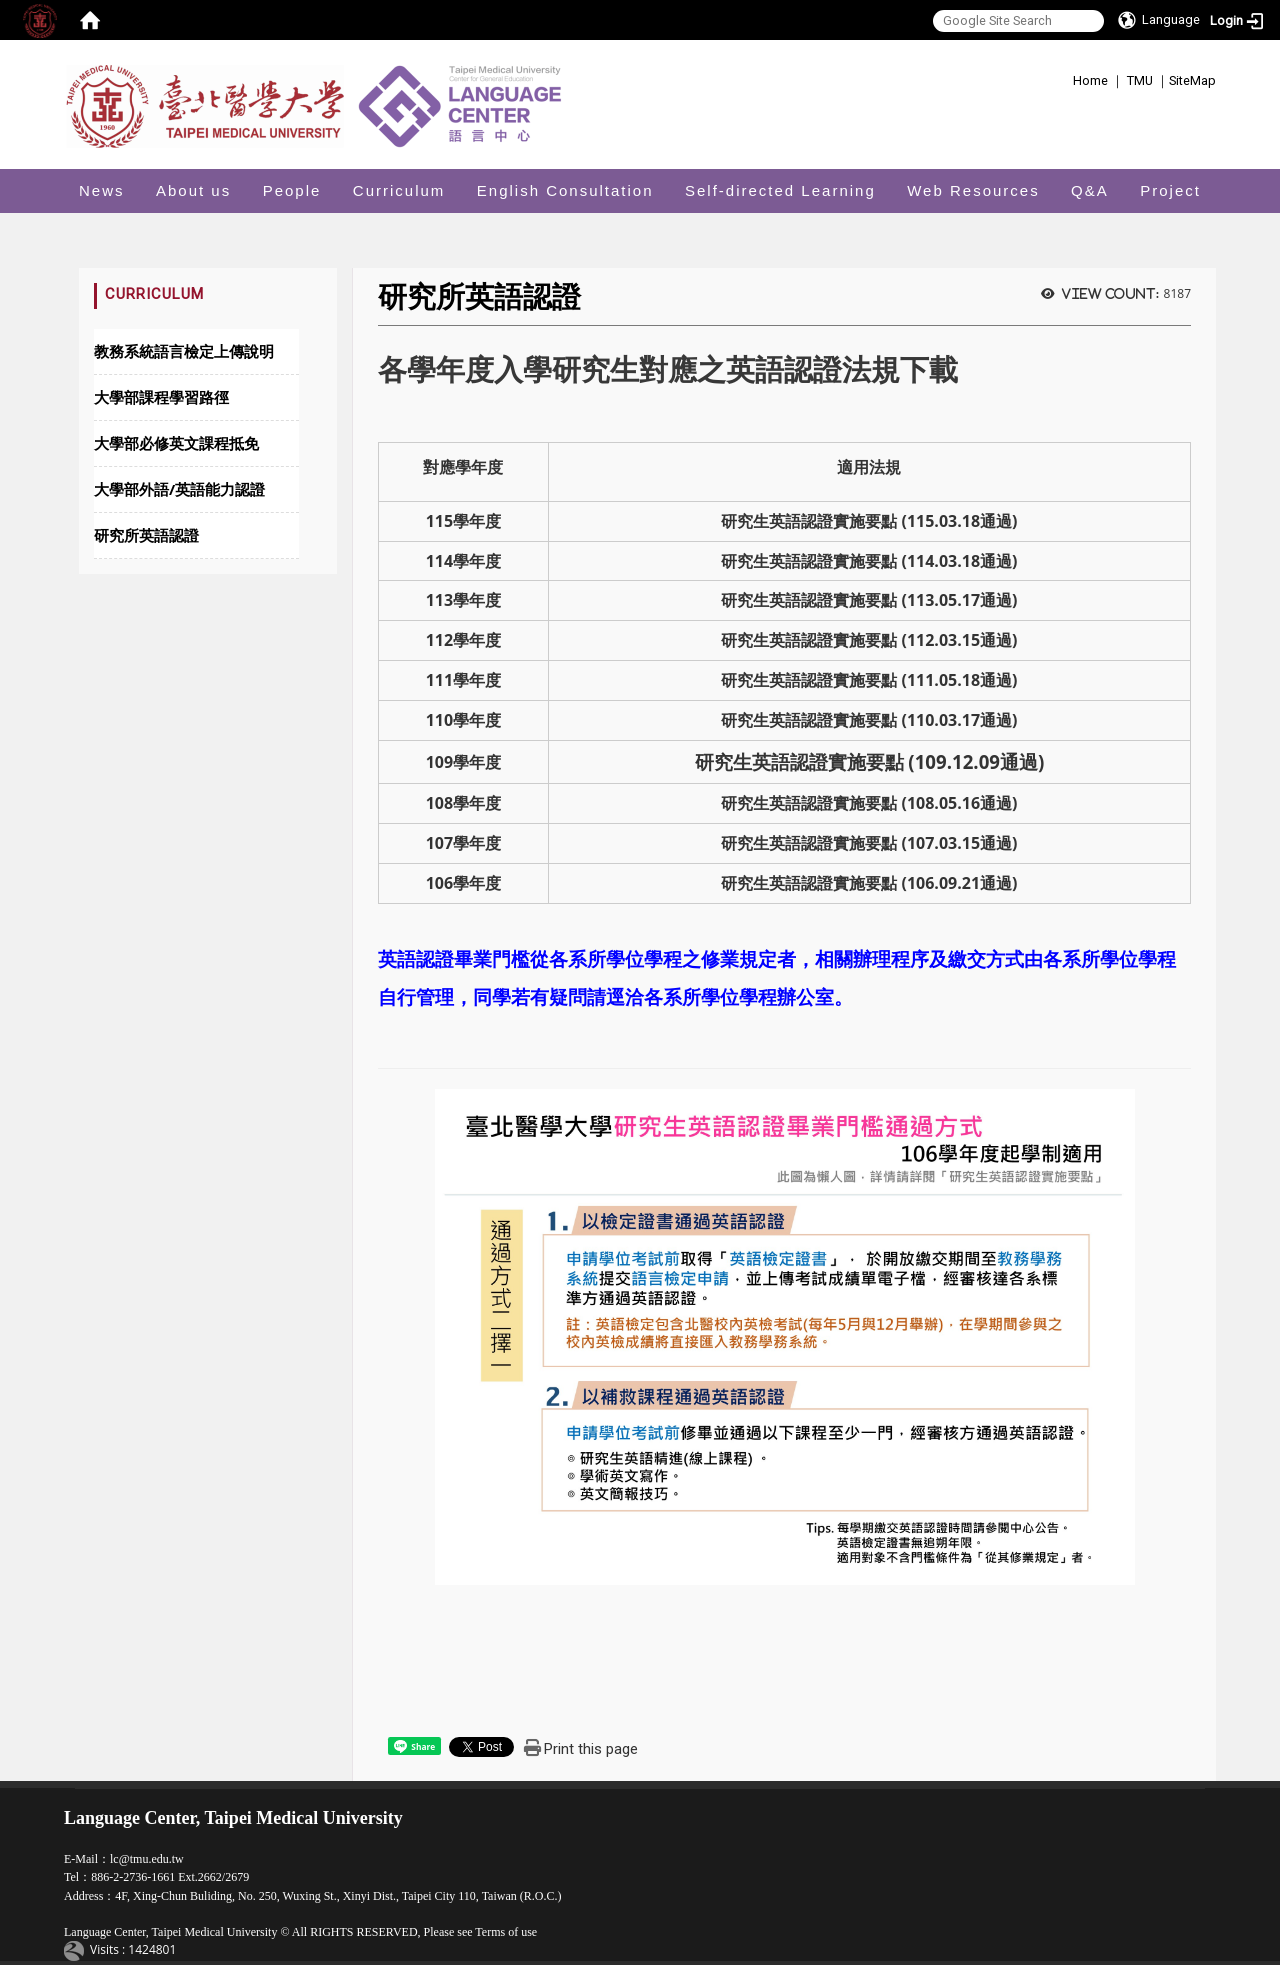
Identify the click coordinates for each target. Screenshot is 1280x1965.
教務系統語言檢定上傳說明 (184, 351)
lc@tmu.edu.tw (147, 1859)
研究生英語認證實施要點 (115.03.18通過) (869, 521)
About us (193, 190)
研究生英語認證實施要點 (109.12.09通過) (870, 761)
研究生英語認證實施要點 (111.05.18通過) (869, 680)
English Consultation (565, 190)
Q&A (1090, 190)
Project (1170, 190)
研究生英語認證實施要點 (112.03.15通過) (869, 640)
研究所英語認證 (146, 535)
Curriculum (399, 190)
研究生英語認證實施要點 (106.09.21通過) (869, 883)
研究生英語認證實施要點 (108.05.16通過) (869, 803)
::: (1065, 77)
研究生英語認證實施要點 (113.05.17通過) (869, 600)
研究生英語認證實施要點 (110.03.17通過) (869, 720)
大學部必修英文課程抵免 (176, 443)
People (292, 190)
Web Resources (973, 190)
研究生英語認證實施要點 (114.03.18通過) (869, 561)
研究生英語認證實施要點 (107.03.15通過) (869, 843)
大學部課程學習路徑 (161, 397)
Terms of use (506, 1932)
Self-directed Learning (780, 190)
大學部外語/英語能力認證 (179, 489)
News (102, 190)
